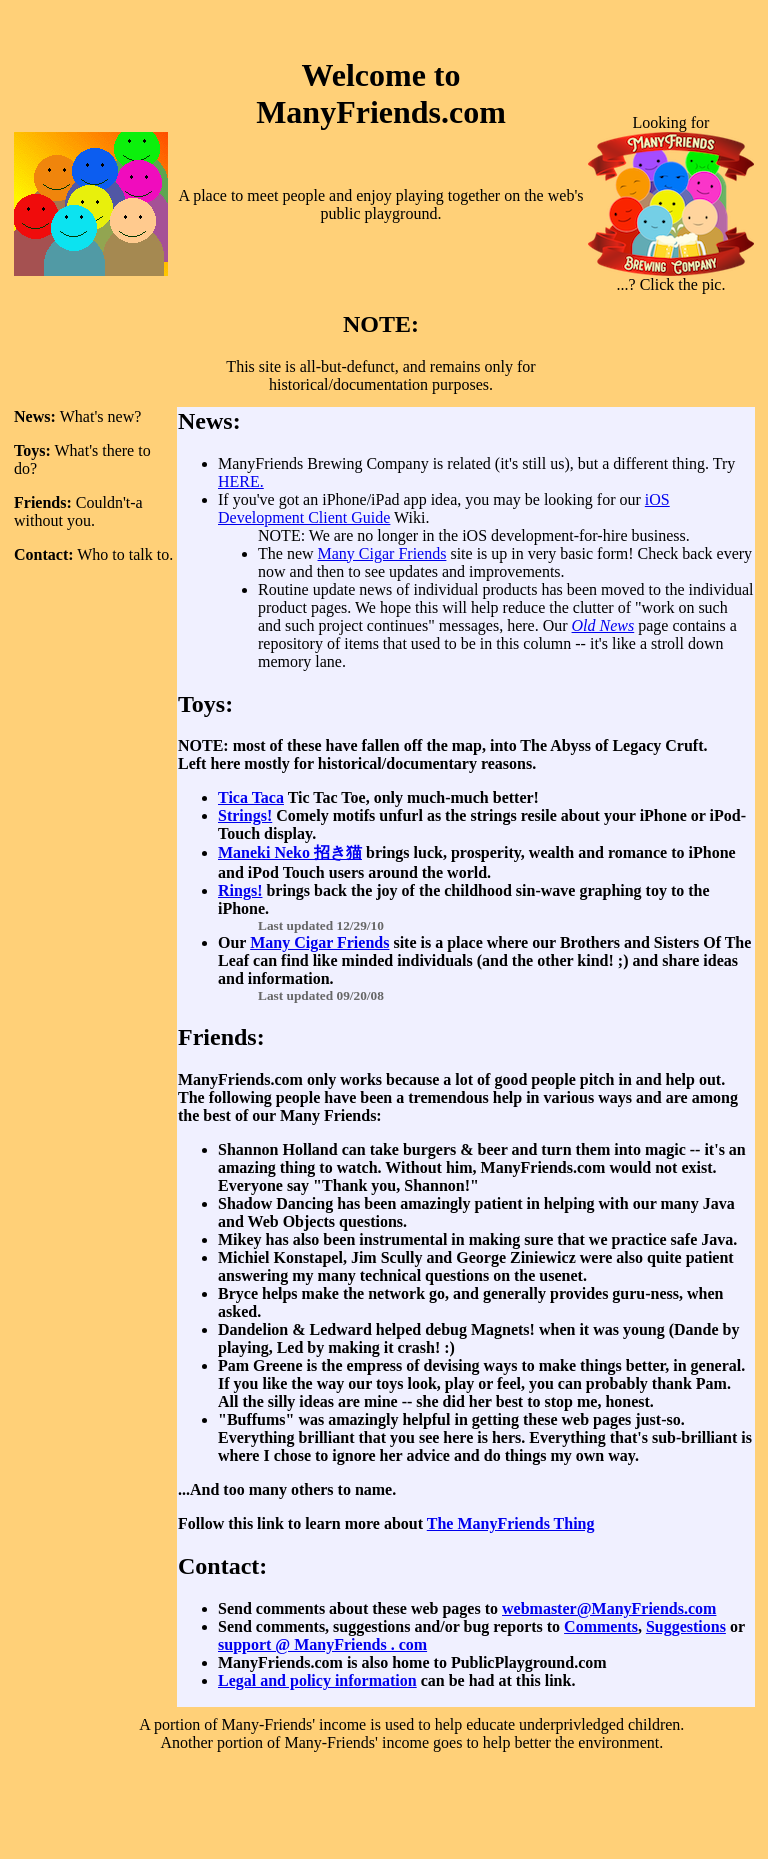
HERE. (241, 481)
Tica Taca (251, 797)
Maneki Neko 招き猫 (290, 852)
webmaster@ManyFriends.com (609, 1608)
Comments (601, 1626)
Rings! (240, 890)
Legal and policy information (317, 1680)
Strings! (245, 815)
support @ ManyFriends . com (322, 1644)
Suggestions (686, 1626)
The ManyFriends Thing (511, 1523)
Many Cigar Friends (382, 553)
